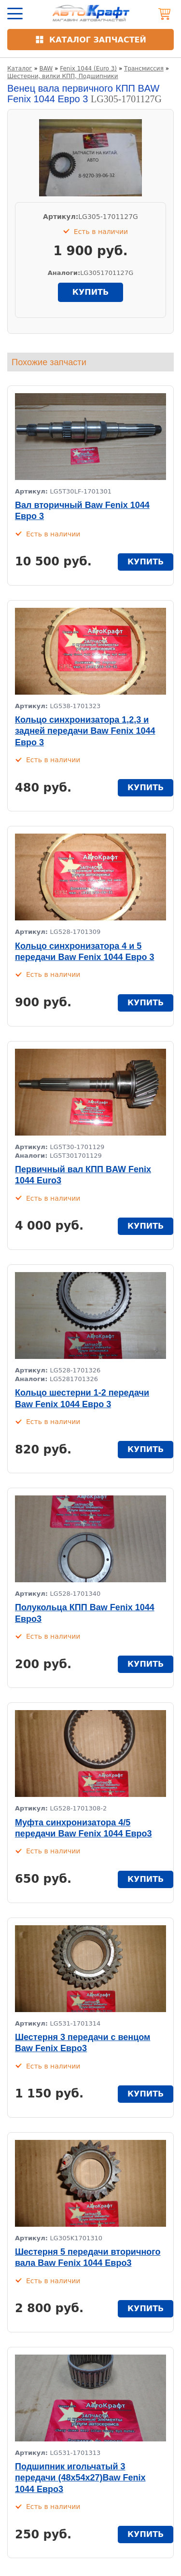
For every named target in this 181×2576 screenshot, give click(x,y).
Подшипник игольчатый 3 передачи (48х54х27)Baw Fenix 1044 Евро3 (80, 2478)
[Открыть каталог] (90, 39)
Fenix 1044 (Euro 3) (88, 68)
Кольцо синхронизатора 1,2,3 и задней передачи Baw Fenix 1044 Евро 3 (85, 731)
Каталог (19, 68)
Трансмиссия (144, 68)
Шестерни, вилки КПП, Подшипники (62, 76)
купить (90, 292)
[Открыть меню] (15, 13)
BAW (46, 68)
